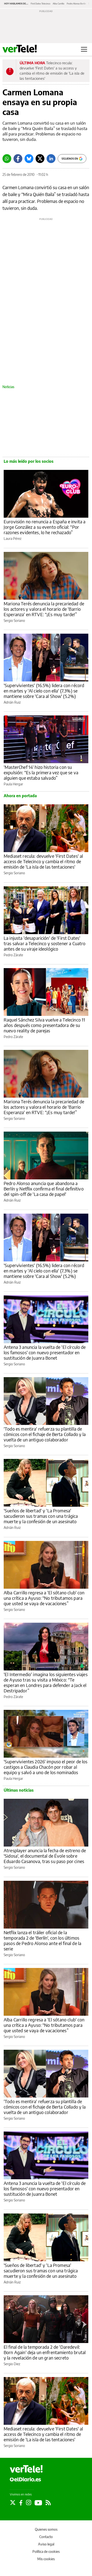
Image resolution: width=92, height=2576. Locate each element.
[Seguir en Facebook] (21, 2502)
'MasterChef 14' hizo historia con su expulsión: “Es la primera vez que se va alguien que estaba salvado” (41, 772)
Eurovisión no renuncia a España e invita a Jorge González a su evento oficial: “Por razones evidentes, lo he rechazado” (44, 527)
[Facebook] (17, 158)
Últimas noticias (19, 1790)
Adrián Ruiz (12, 702)
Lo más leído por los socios (28, 461)
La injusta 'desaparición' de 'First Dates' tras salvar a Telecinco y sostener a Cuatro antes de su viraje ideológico (44, 943)
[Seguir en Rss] (48, 2503)
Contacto (46, 2537)
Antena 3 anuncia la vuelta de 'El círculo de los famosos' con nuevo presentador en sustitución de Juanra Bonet (45, 1352)
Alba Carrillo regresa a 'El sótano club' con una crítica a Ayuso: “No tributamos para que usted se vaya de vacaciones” (44, 1598)
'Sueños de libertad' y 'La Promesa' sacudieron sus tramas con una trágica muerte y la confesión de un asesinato (41, 1516)
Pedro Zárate (13, 955)
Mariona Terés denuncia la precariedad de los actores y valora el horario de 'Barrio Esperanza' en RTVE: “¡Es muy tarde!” (44, 609)
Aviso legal (46, 2544)
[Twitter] (40, 158)
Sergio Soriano (14, 620)
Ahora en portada (20, 795)
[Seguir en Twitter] (13, 2503)
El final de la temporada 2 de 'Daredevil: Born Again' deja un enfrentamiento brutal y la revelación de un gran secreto (45, 2352)
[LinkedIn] (51, 158)
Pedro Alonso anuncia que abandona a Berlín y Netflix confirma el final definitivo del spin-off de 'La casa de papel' (44, 1188)
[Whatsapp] (6, 158)
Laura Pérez (12, 538)
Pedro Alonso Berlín (76, 3)
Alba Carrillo (58, 3)
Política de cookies (46, 2551)
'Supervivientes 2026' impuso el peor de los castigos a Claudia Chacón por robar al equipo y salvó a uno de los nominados (45, 1767)
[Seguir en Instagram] (28, 2503)
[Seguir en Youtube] (38, 2502)
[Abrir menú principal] (84, 49)
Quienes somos (46, 2529)
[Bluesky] (29, 158)
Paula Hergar (13, 784)
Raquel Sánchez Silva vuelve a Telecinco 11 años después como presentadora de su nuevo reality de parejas (44, 1025)
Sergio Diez (12, 2364)
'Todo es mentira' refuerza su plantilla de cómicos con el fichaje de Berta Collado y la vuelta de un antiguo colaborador (45, 1434)
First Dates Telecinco (40, 3)
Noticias (8, 387)
